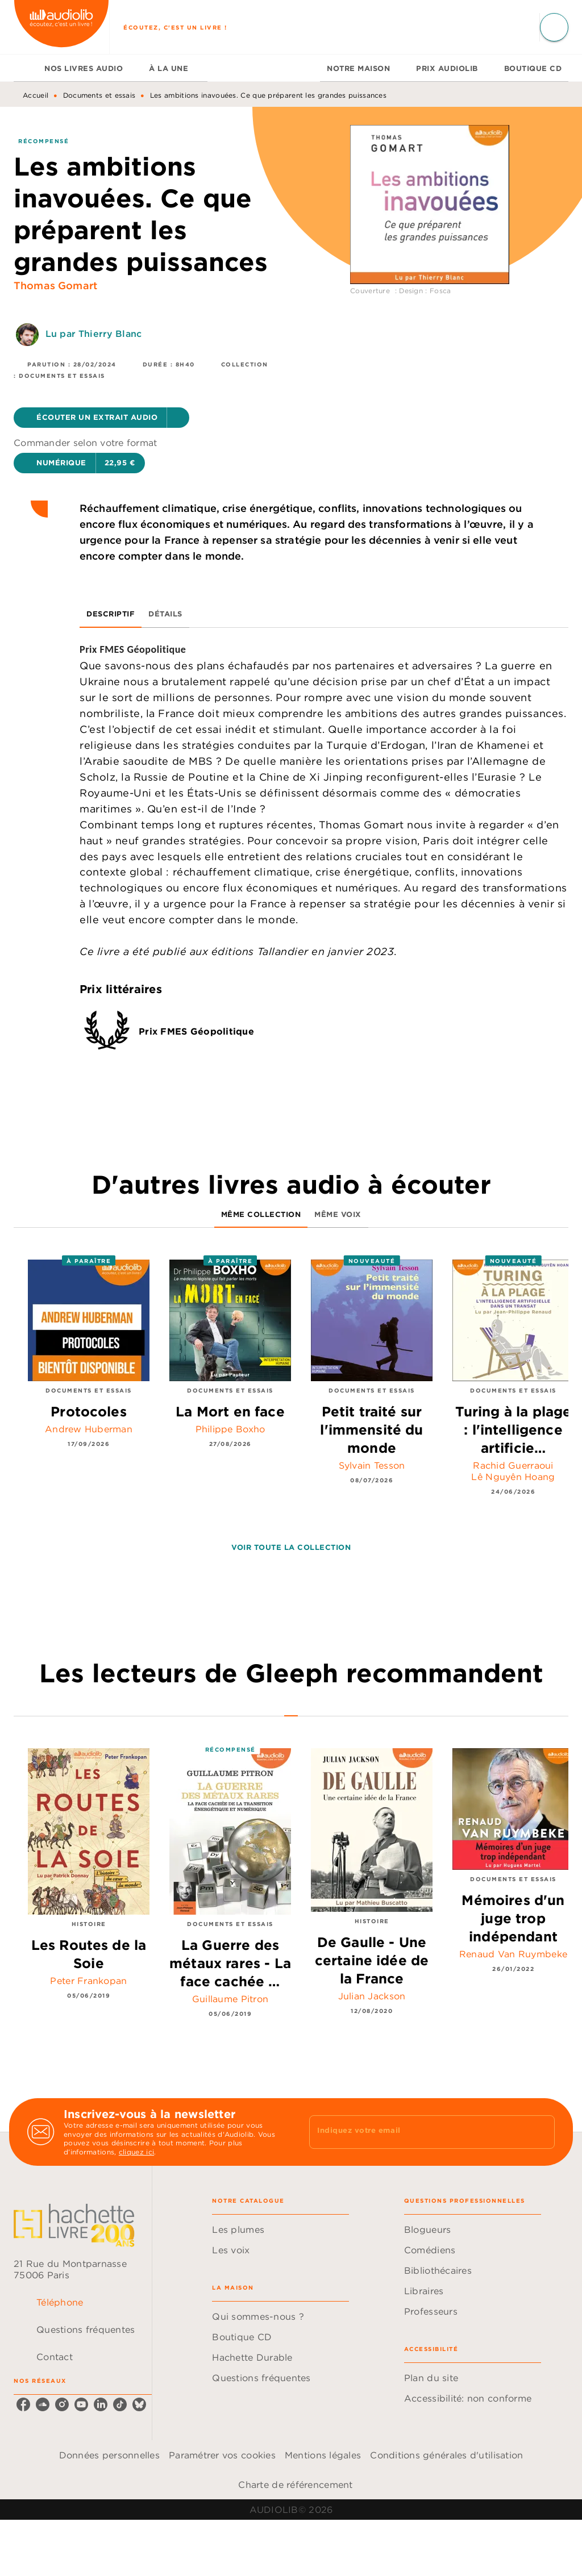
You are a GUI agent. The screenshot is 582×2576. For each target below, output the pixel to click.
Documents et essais (99, 95)
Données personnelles (109, 2455)
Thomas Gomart (55, 285)
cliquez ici (136, 2152)
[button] (101, 417)
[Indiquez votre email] (417, 2131)
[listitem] (23, 2404)
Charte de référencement (295, 2484)
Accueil (35, 95)
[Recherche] (554, 27)
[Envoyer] (541, 2132)
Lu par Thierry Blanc (93, 333)
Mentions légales (323, 2455)
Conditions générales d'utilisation (446, 2455)
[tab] (26, 68)
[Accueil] (61, 27)
